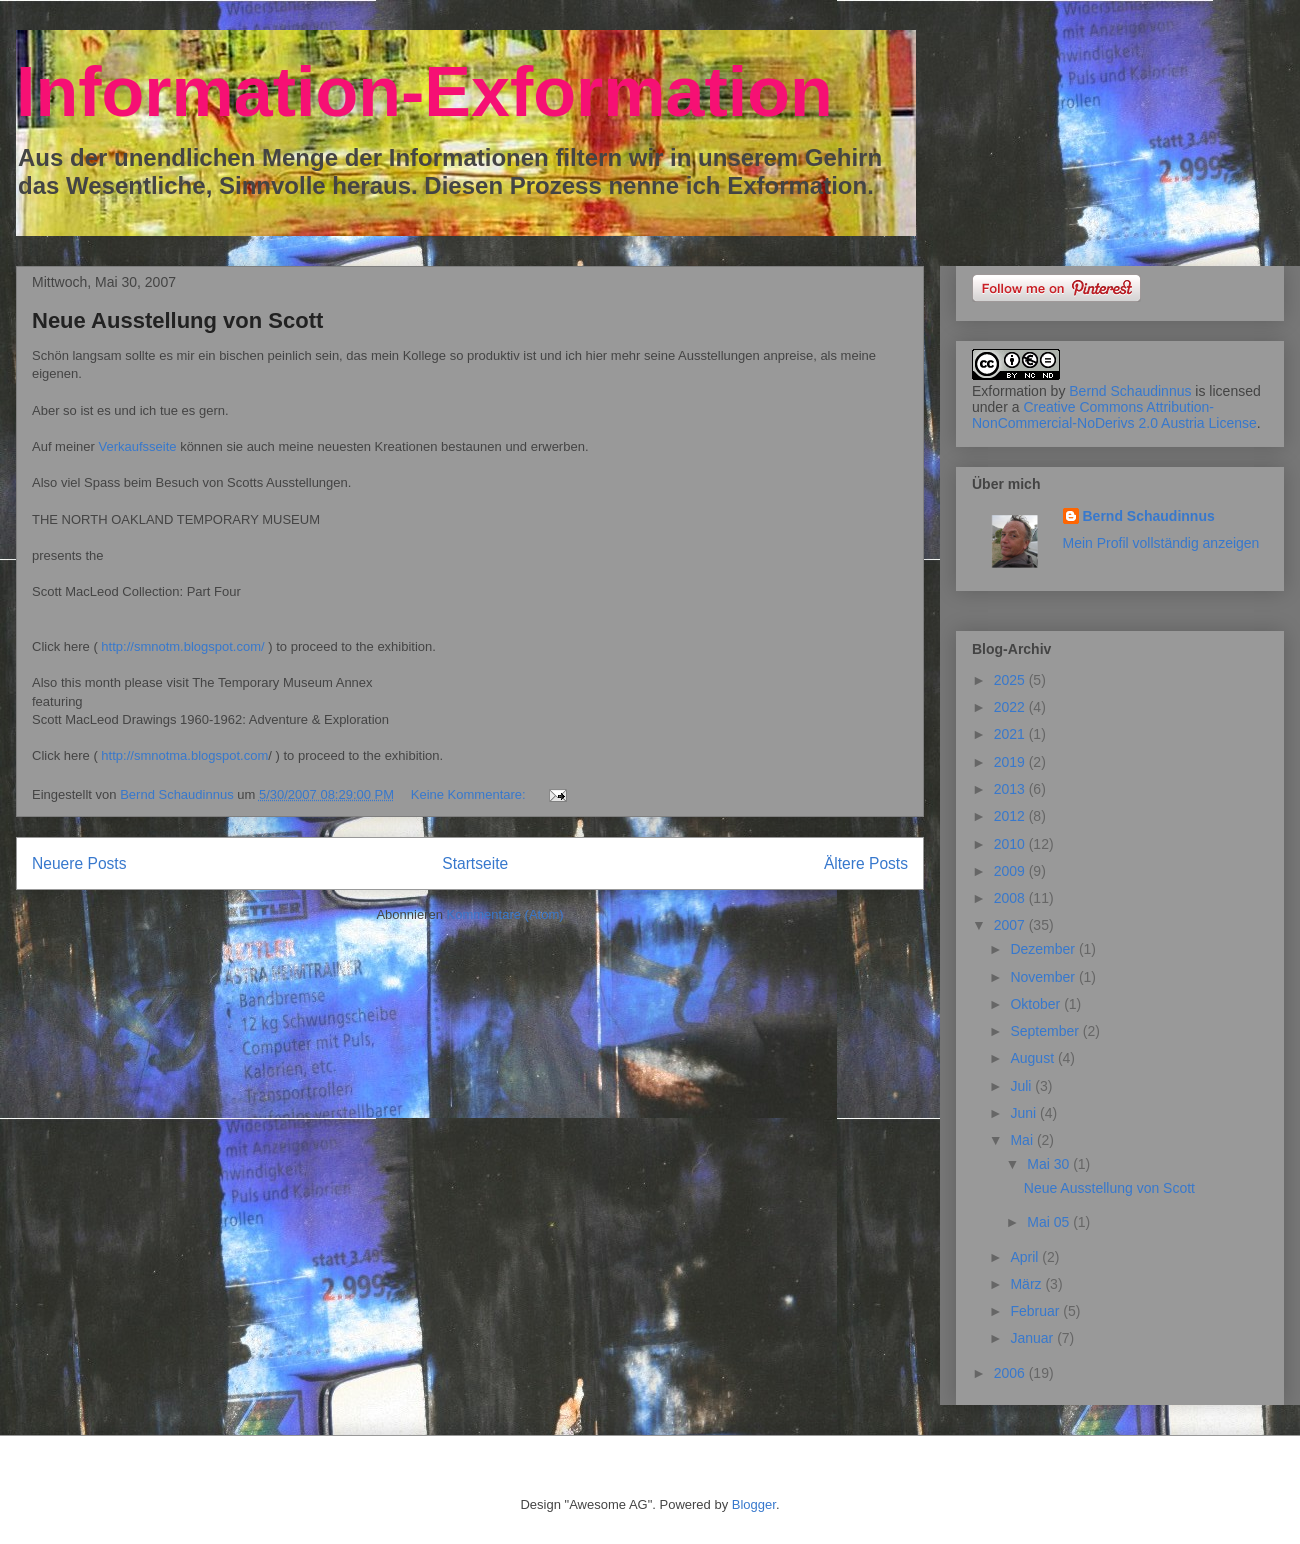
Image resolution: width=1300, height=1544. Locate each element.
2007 (1011, 925)
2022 (1011, 707)
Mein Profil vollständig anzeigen (1161, 543)
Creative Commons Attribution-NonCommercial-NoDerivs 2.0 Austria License (1114, 415)
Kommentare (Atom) (505, 914)
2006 (1011, 1373)
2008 (1011, 898)
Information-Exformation (424, 92)
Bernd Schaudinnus (1130, 391)
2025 (1011, 680)
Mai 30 (1050, 1164)
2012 (1011, 816)
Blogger (754, 1504)
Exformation (1009, 391)
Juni (1025, 1113)
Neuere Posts (79, 863)
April (1026, 1257)
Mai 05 (1050, 1222)
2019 (1011, 762)
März (1027, 1284)
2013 (1011, 789)
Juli (1022, 1086)
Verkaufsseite (137, 446)
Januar (1033, 1338)
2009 (1011, 871)
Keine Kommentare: (470, 794)
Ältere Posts (866, 863)
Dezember (1044, 949)
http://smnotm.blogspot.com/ (182, 646)
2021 (1011, 734)
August (1033, 1058)
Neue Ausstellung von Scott (177, 320)
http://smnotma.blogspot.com (184, 755)
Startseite (475, 863)
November (1044, 977)
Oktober (1037, 1004)
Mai (1023, 1140)
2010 (1011, 844)
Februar (1036, 1311)
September (1046, 1031)
